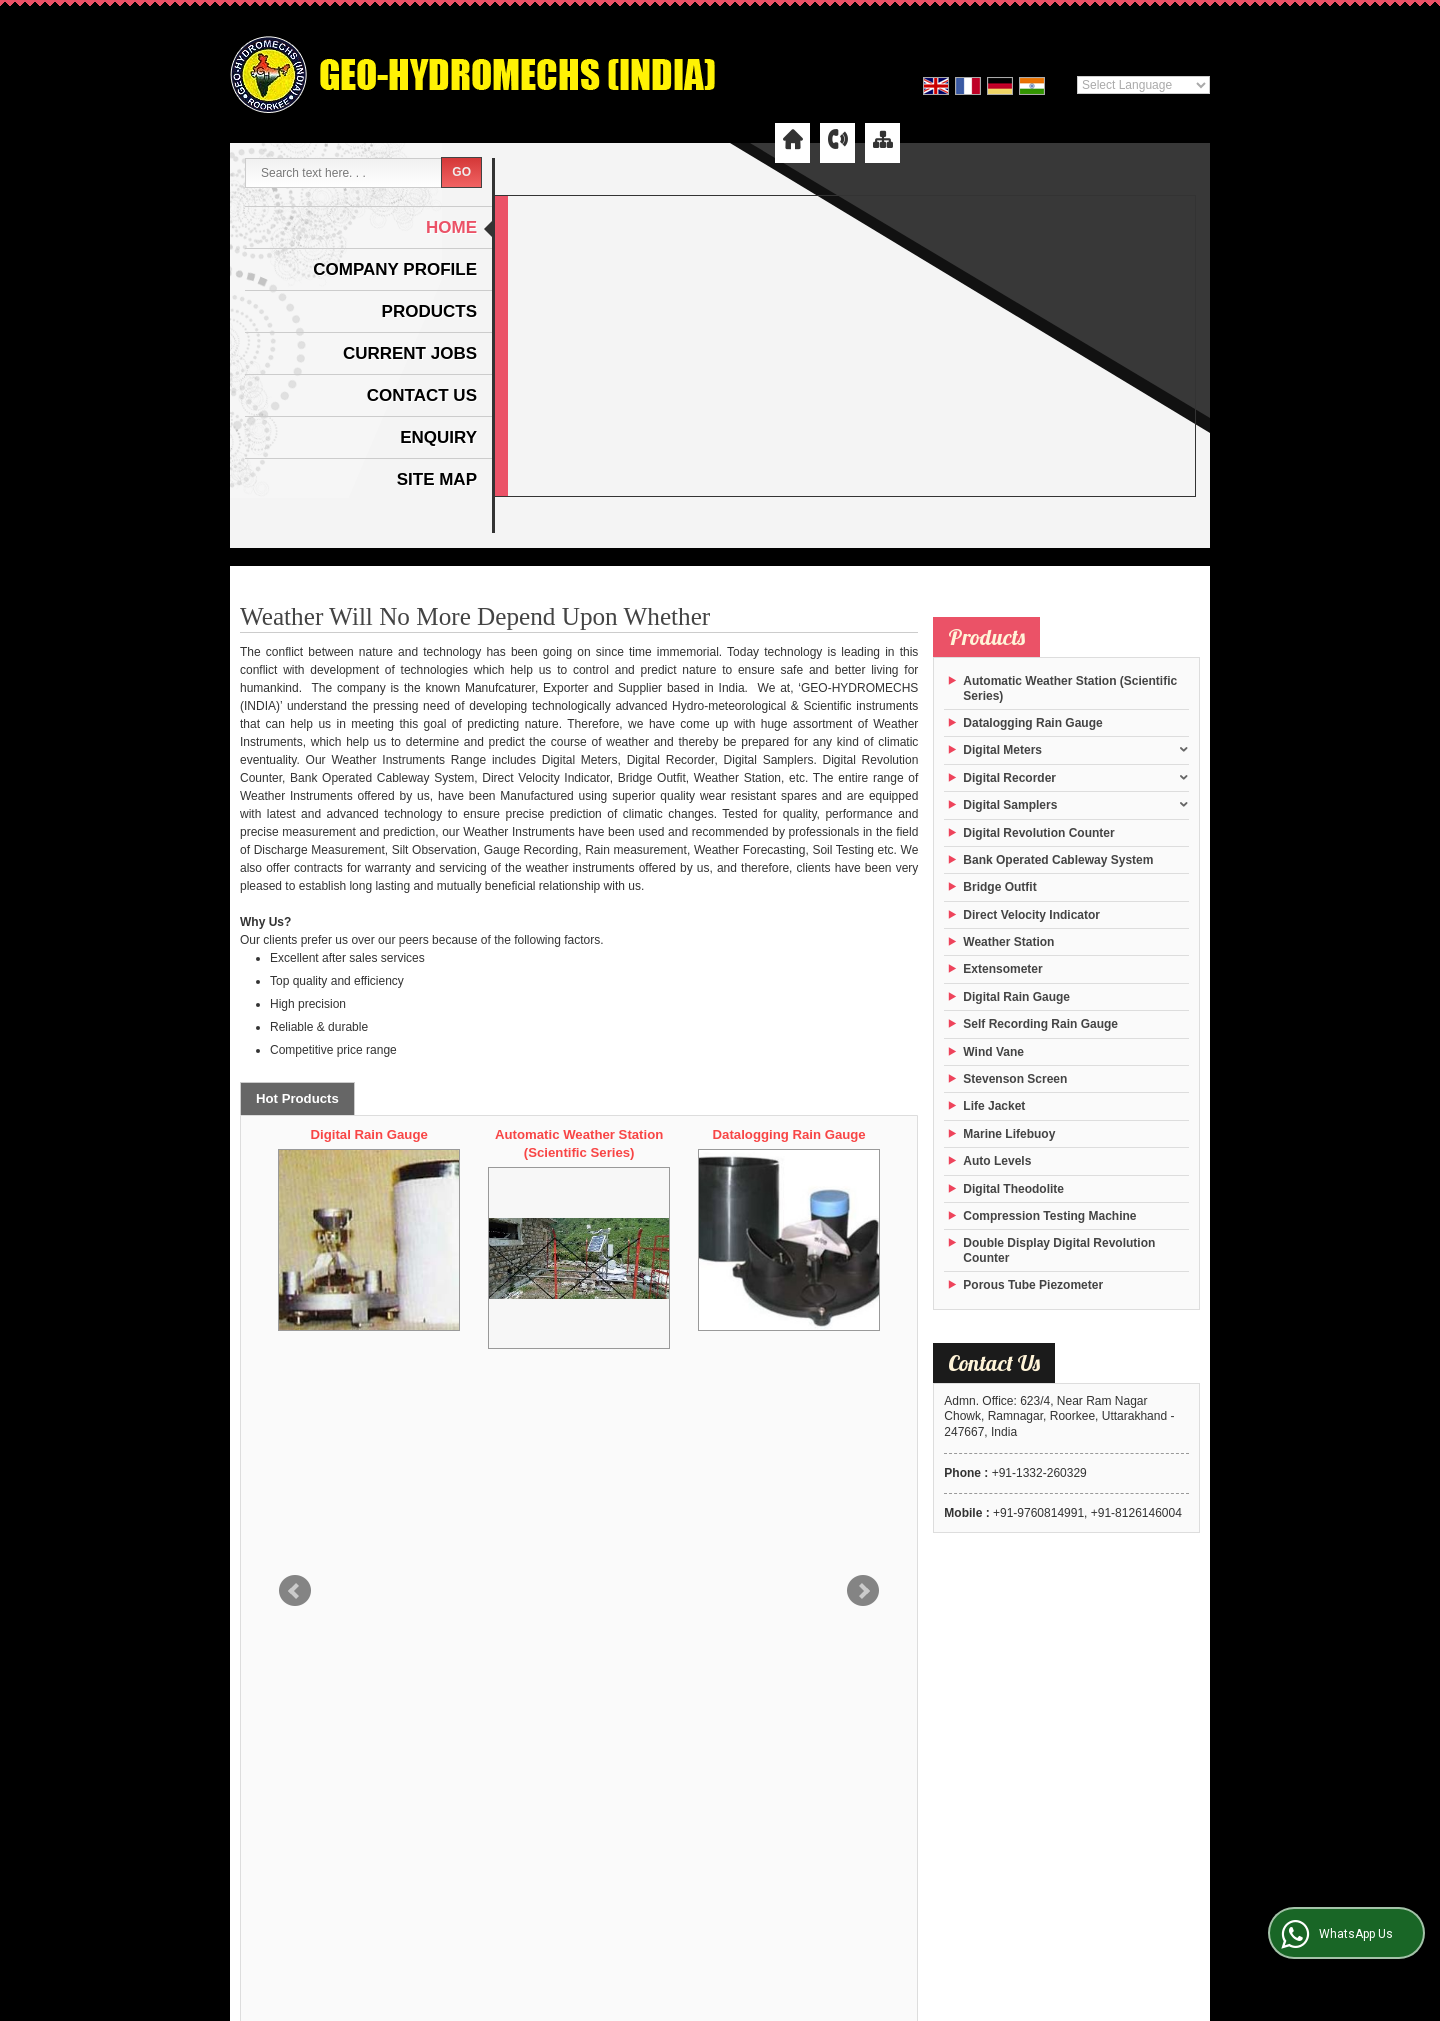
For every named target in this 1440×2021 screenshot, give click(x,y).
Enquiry (438, 437)
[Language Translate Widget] (1143, 85)
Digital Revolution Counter (1038, 833)
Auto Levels (997, 1161)
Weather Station (1008, 942)
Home (451, 227)
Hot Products (297, 1098)
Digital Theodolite (372, 1134)
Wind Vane (993, 1052)
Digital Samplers (1010, 805)
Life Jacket (994, 1106)
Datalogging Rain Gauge (1032, 723)
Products (429, 311)
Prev (295, 1240)
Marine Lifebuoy (1009, 1134)
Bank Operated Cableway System (1058, 860)
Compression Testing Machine (1049, 1216)
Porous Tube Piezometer (1033, 1285)
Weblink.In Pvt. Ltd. (1158, 1629)
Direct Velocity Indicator (1031, 915)
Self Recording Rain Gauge (1040, 1024)
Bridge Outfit (999, 887)
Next (863, 1240)
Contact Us (422, 395)
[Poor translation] (73, 1747)
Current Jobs (410, 353)
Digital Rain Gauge (582, 1134)
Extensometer (1002, 969)
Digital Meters (1002, 750)
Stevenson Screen (1015, 1079)
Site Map (437, 479)
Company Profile (395, 269)
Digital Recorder (1009, 778)
